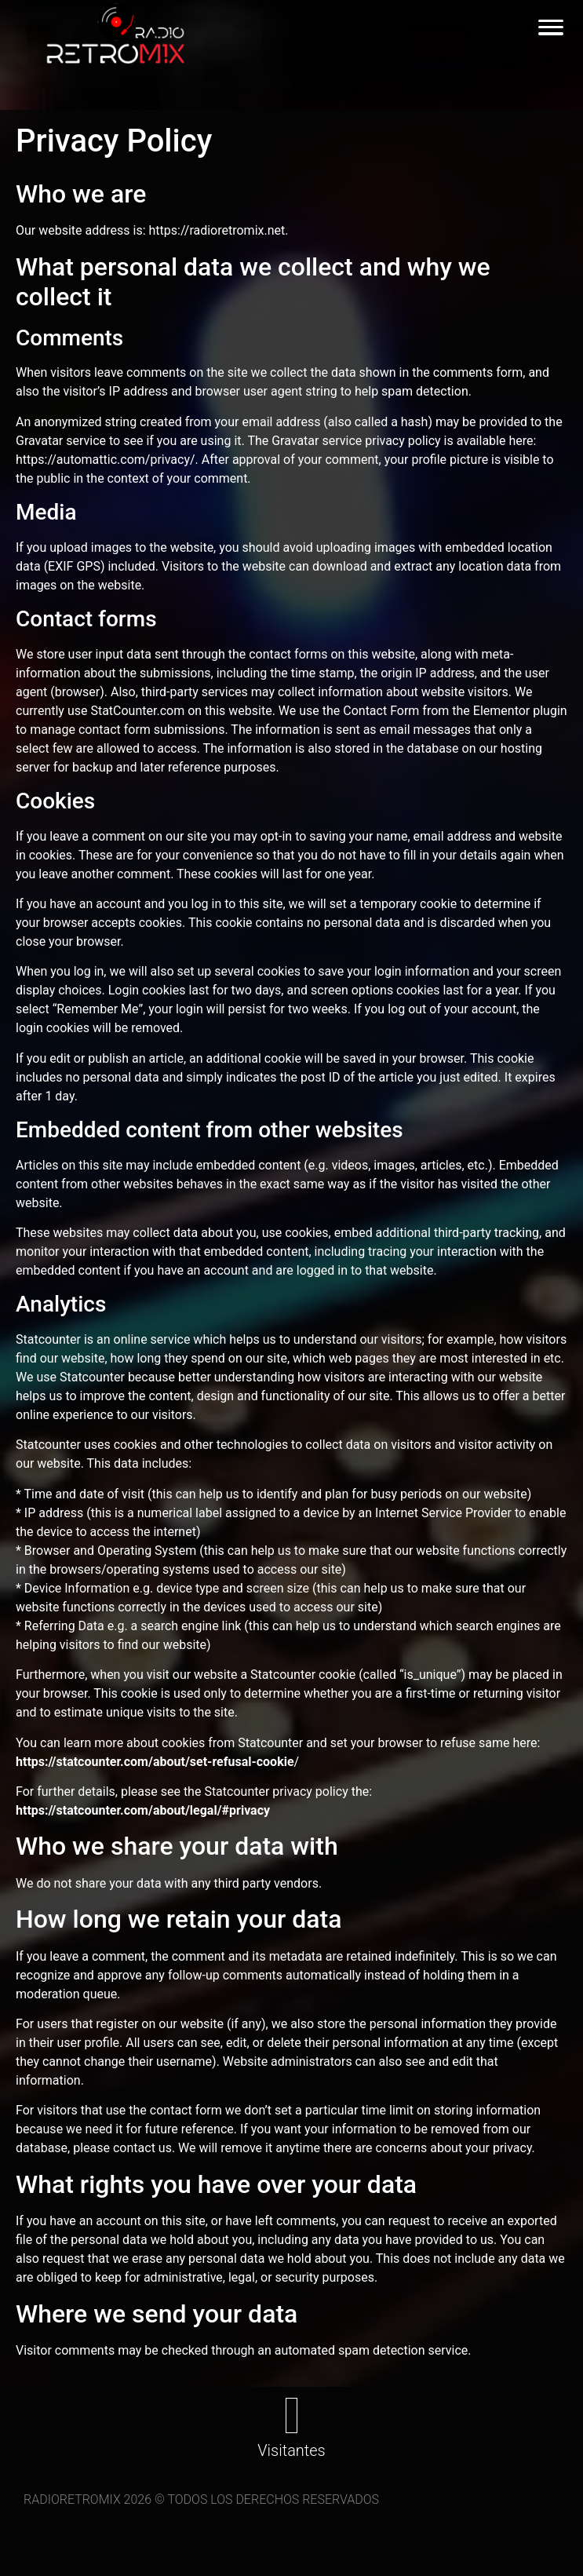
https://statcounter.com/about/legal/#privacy (143, 1810)
